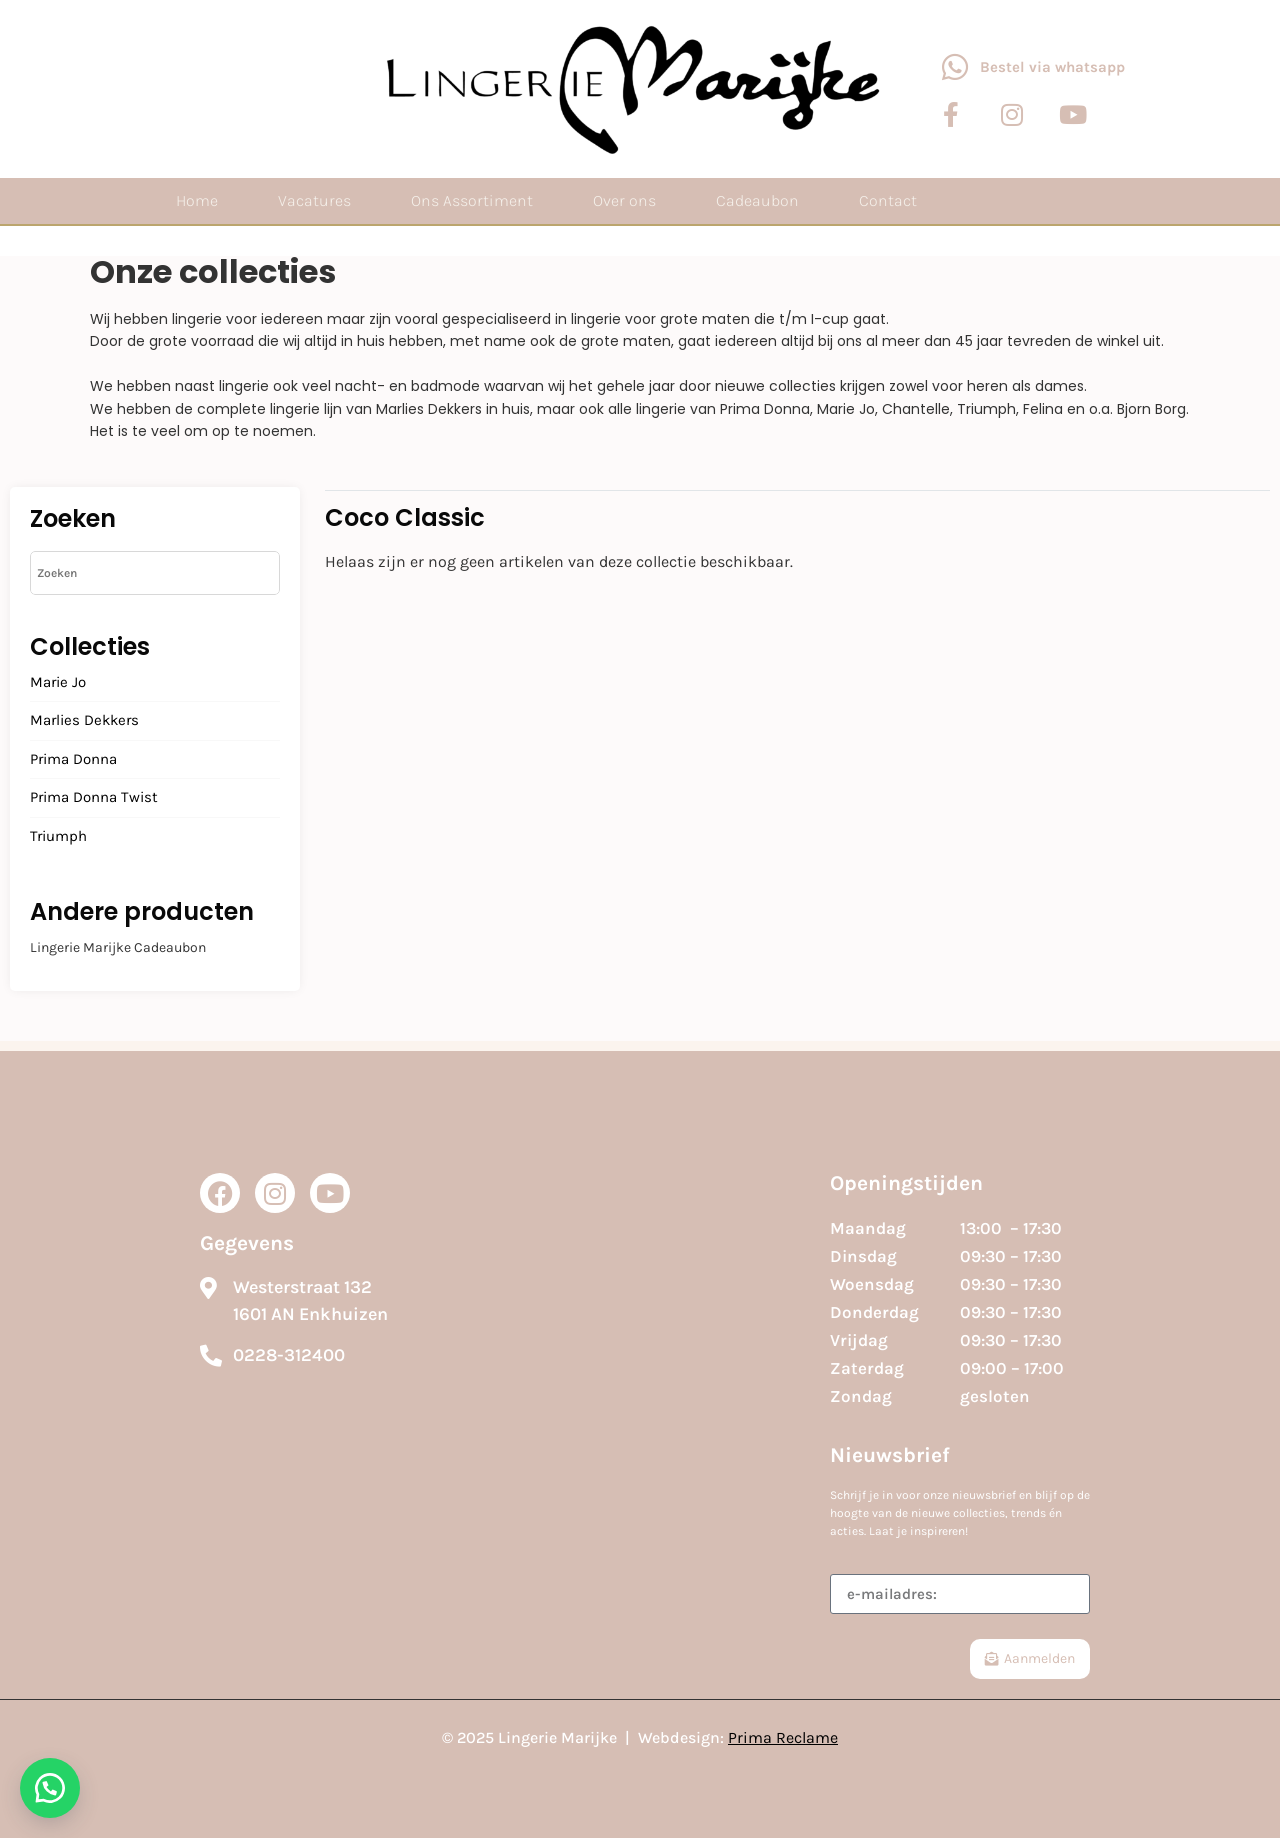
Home (197, 200)
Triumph (58, 837)
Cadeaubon (757, 200)
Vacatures (314, 200)
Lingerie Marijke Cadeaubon (118, 947)
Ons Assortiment (472, 200)
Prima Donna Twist (94, 798)
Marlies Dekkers (84, 721)
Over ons (624, 200)
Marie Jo (58, 683)
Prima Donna (73, 760)
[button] (50, 1788)
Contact (888, 200)
